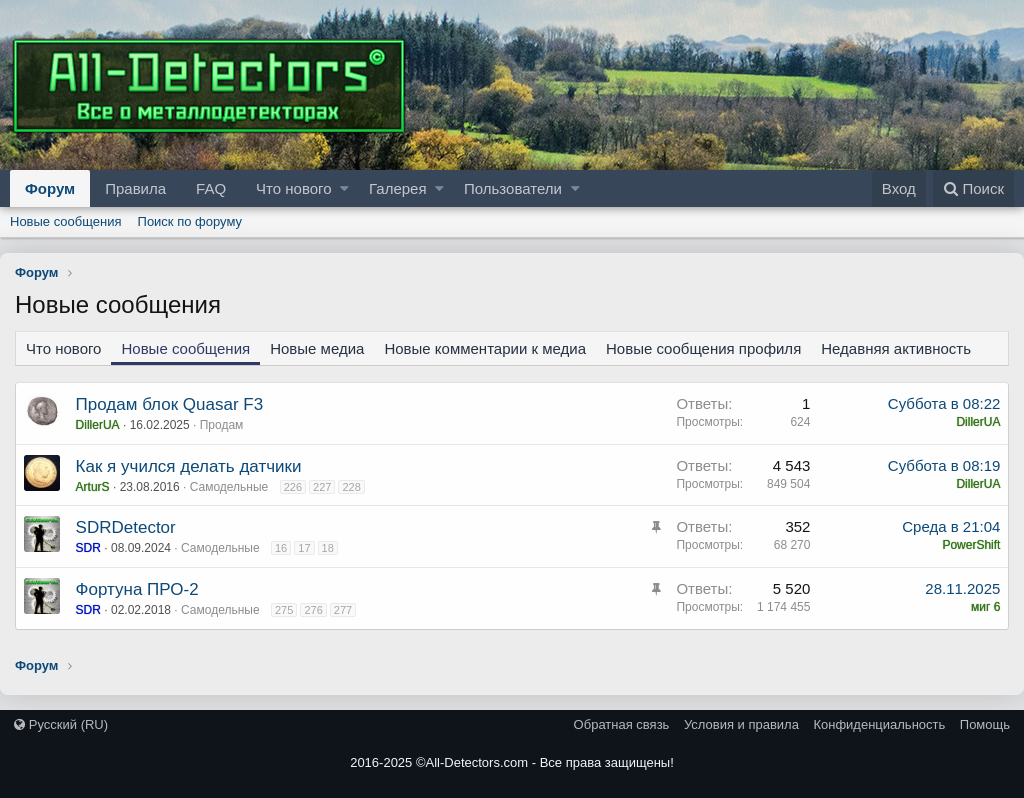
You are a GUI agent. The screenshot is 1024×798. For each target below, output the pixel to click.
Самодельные (229, 487)
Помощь (985, 724)
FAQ (211, 188)
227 (322, 487)
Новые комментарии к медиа (485, 348)
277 (343, 610)
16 (281, 548)
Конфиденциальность (879, 724)
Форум (50, 188)
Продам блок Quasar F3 (170, 404)
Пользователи (513, 188)
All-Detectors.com (477, 762)
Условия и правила (741, 724)
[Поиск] (973, 188)
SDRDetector (126, 527)
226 (293, 487)
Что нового (293, 188)
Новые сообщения (66, 221)
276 (314, 610)
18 (328, 548)
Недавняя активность (896, 348)
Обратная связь (622, 724)
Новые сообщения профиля (703, 348)
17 (305, 548)
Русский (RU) (61, 724)
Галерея (398, 188)
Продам (222, 425)
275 (284, 610)
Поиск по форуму (190, 221)
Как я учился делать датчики (189, 466)
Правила (135, 188)
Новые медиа (317, 348)
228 (352, 487)
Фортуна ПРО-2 (137, 589)
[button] (344, 188)
